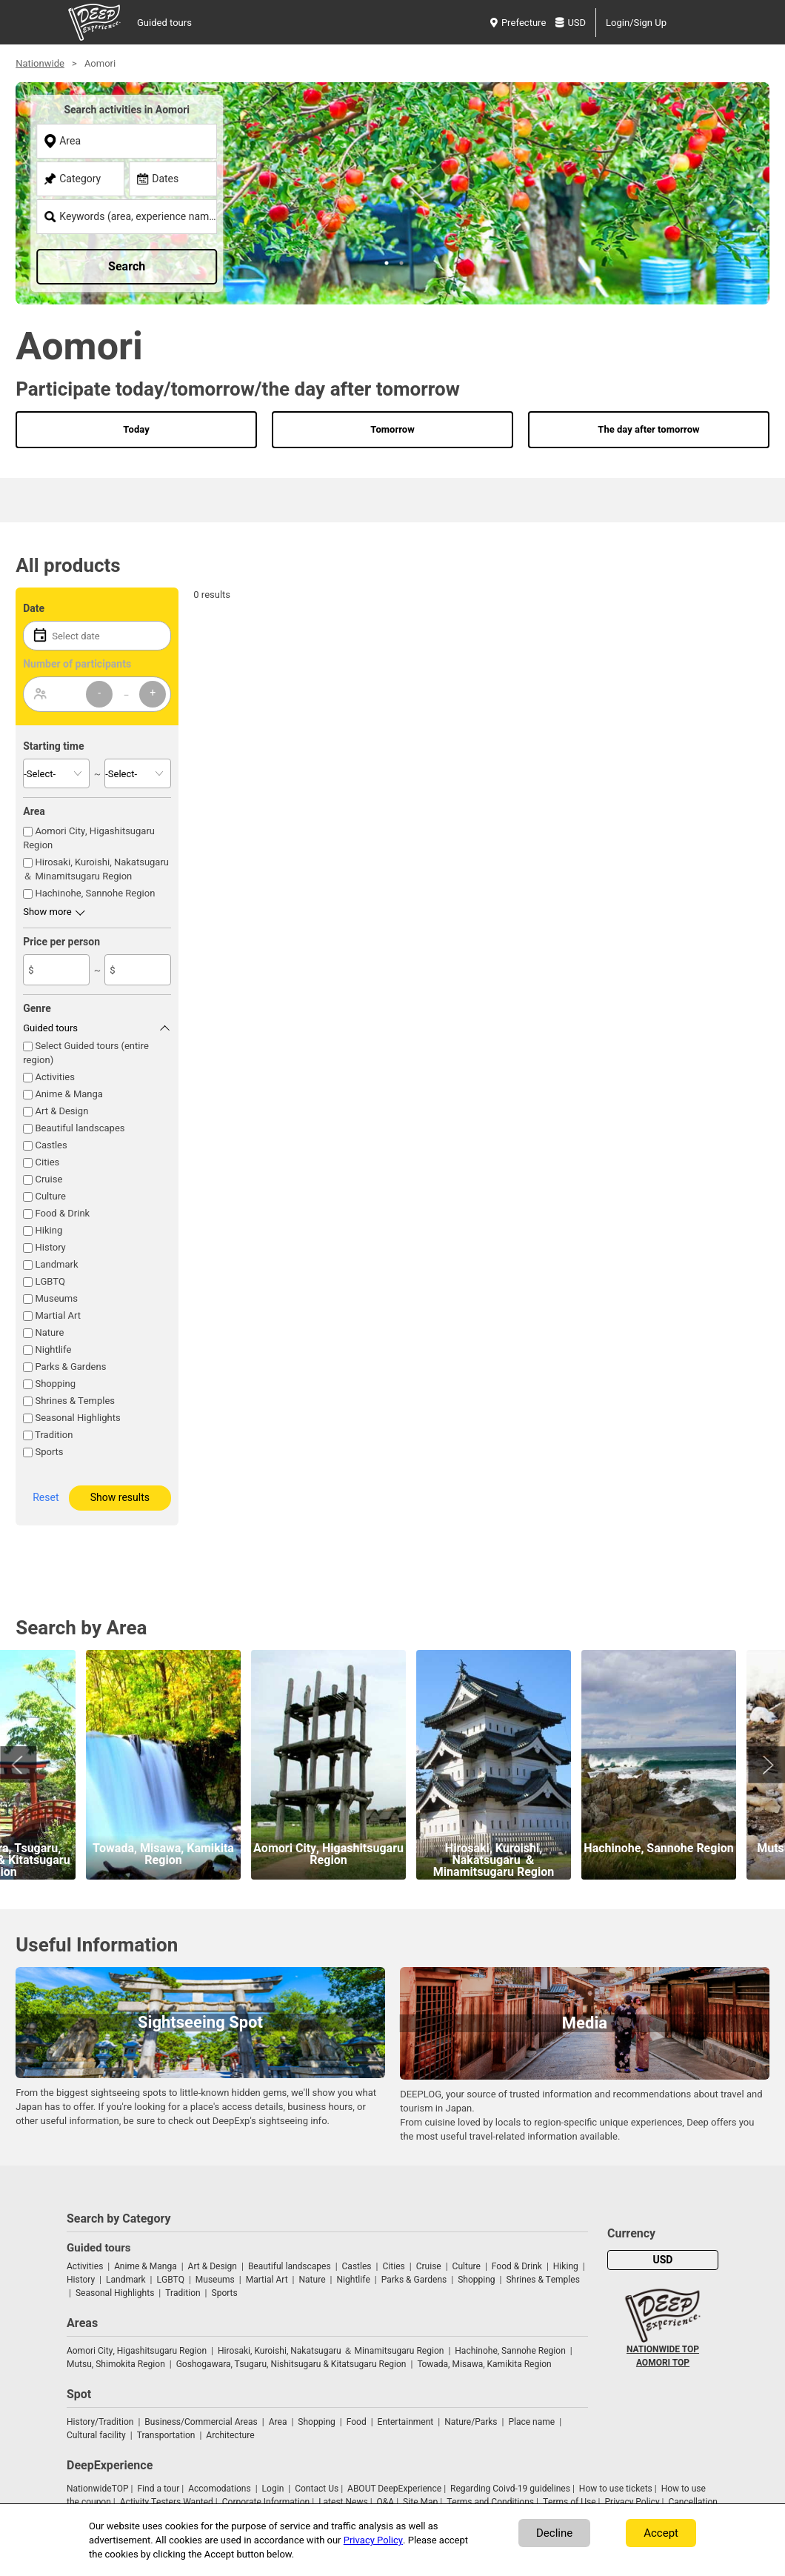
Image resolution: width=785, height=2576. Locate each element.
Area (278, 2422)
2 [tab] (400, 261)
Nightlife (53, 1349)
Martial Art (58, 1315)
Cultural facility (96, 2435)
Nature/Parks (470, 2422)
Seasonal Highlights (77, 1418)
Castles (51, 1145)
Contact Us (316, 2488)
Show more (47, 912)
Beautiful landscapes (79, 1128)
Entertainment (406, 2422)
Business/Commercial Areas (200, 2422)
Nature (49, 1332)
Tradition (54, 1435)
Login (273, 2488)
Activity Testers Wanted (166, 2502)
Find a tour (158, 2488)
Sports (49, 1452)
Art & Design (61, 1111)
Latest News (343, 2502)
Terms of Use (569, 2502)
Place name (532, 2422)
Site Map (420, 2502)
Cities (47, 1162)
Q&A (386, 2502)
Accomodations (219, 2488)
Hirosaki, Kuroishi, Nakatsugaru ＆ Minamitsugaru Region (96, 869)
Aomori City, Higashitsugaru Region (137, 2350)
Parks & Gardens (70, 1366)
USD (570, 23)
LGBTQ (50, 1281)
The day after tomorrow (648, 429)
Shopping (55, 1384)
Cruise (48, 1179)
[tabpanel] (392, 193)
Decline (554, 2533)
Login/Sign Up (636, 23)
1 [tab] (385, 261)
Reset (46, 1497)
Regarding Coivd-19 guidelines (510, 2488)
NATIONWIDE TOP (663, 2349)
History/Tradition (100, 2422)
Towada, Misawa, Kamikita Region (484, 2364)
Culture (50, 1196)
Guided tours (164, 23)
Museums (56, 1298)
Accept (661, 2533)
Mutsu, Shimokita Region (116, 2364)
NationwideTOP (98, 2488)
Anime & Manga (68, 1094)
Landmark (56, 1264)
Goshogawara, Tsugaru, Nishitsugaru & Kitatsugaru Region (291, 2364)
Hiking (48, 1230)
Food (357, 2422)
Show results (120, 1497)
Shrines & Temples (75, 1401)
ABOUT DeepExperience (394, 2488)
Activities (54, 1077)
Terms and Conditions (490, 2502)
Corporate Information (266, 2502)
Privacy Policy (631, 2502)
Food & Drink (62, 1213)
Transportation (166, 2435)
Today (136, 429)
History (50, 1247)
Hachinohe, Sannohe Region (95, 893)
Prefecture (518, 23)
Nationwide (40, 63)
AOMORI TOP (662, 2362)
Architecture (230, 2435)
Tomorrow (392, 429)
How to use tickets (615, 2488)
